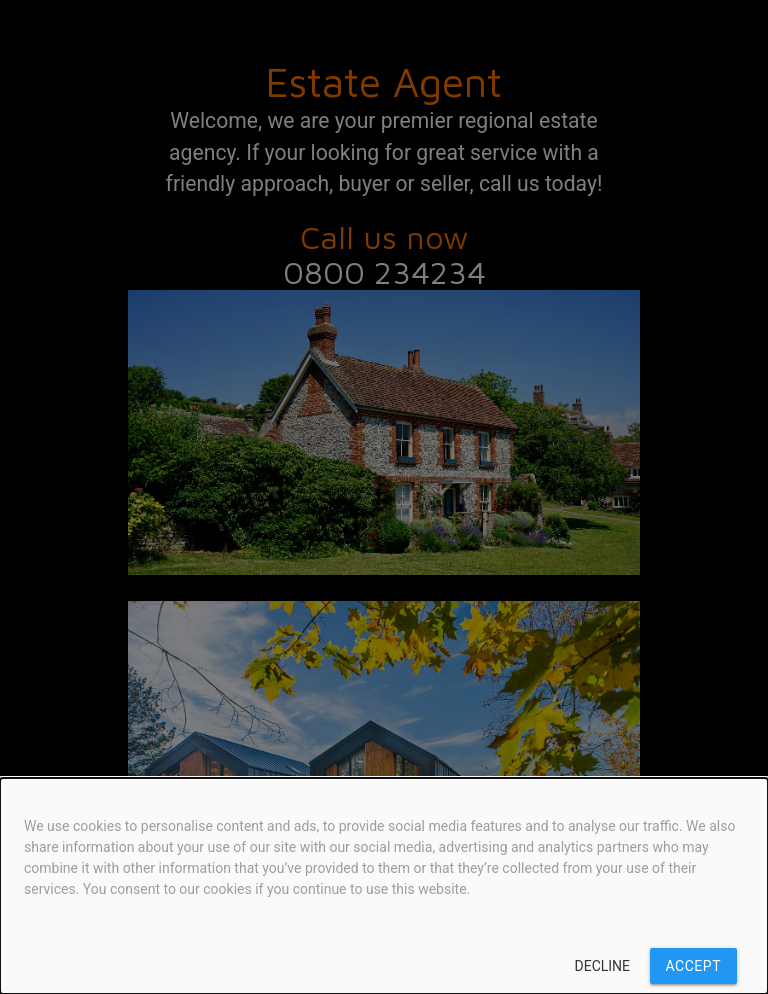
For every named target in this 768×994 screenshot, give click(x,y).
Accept (693, 966)
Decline (603, 966)
